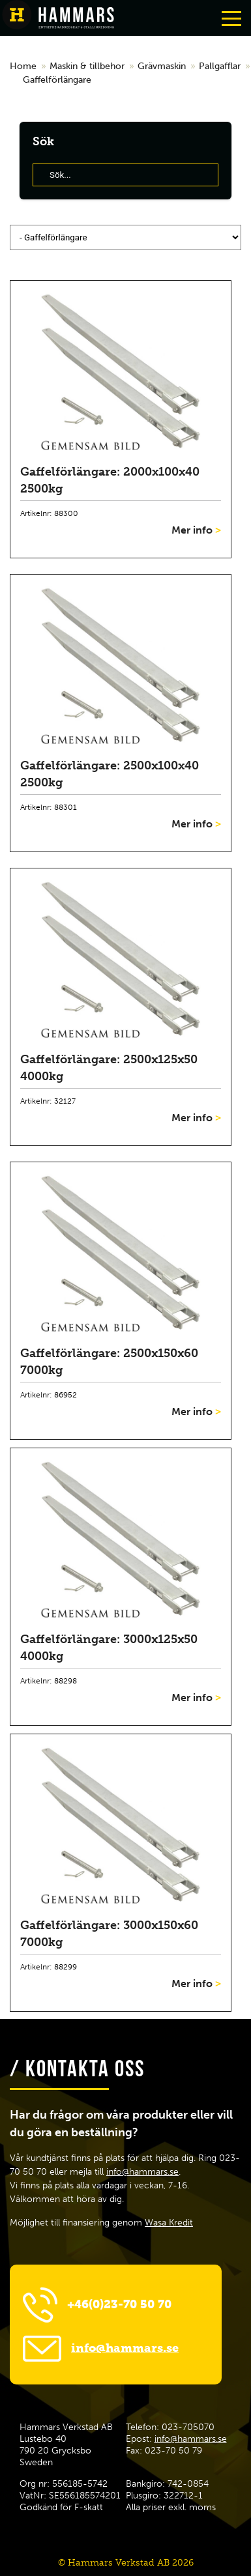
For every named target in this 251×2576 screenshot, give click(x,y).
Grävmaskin (162, 66)
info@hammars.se (142, 2171)
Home (23, 66)
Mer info (196, 530)
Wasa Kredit (169, 2222)
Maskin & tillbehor (87, 66)
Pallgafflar (220, 66)
